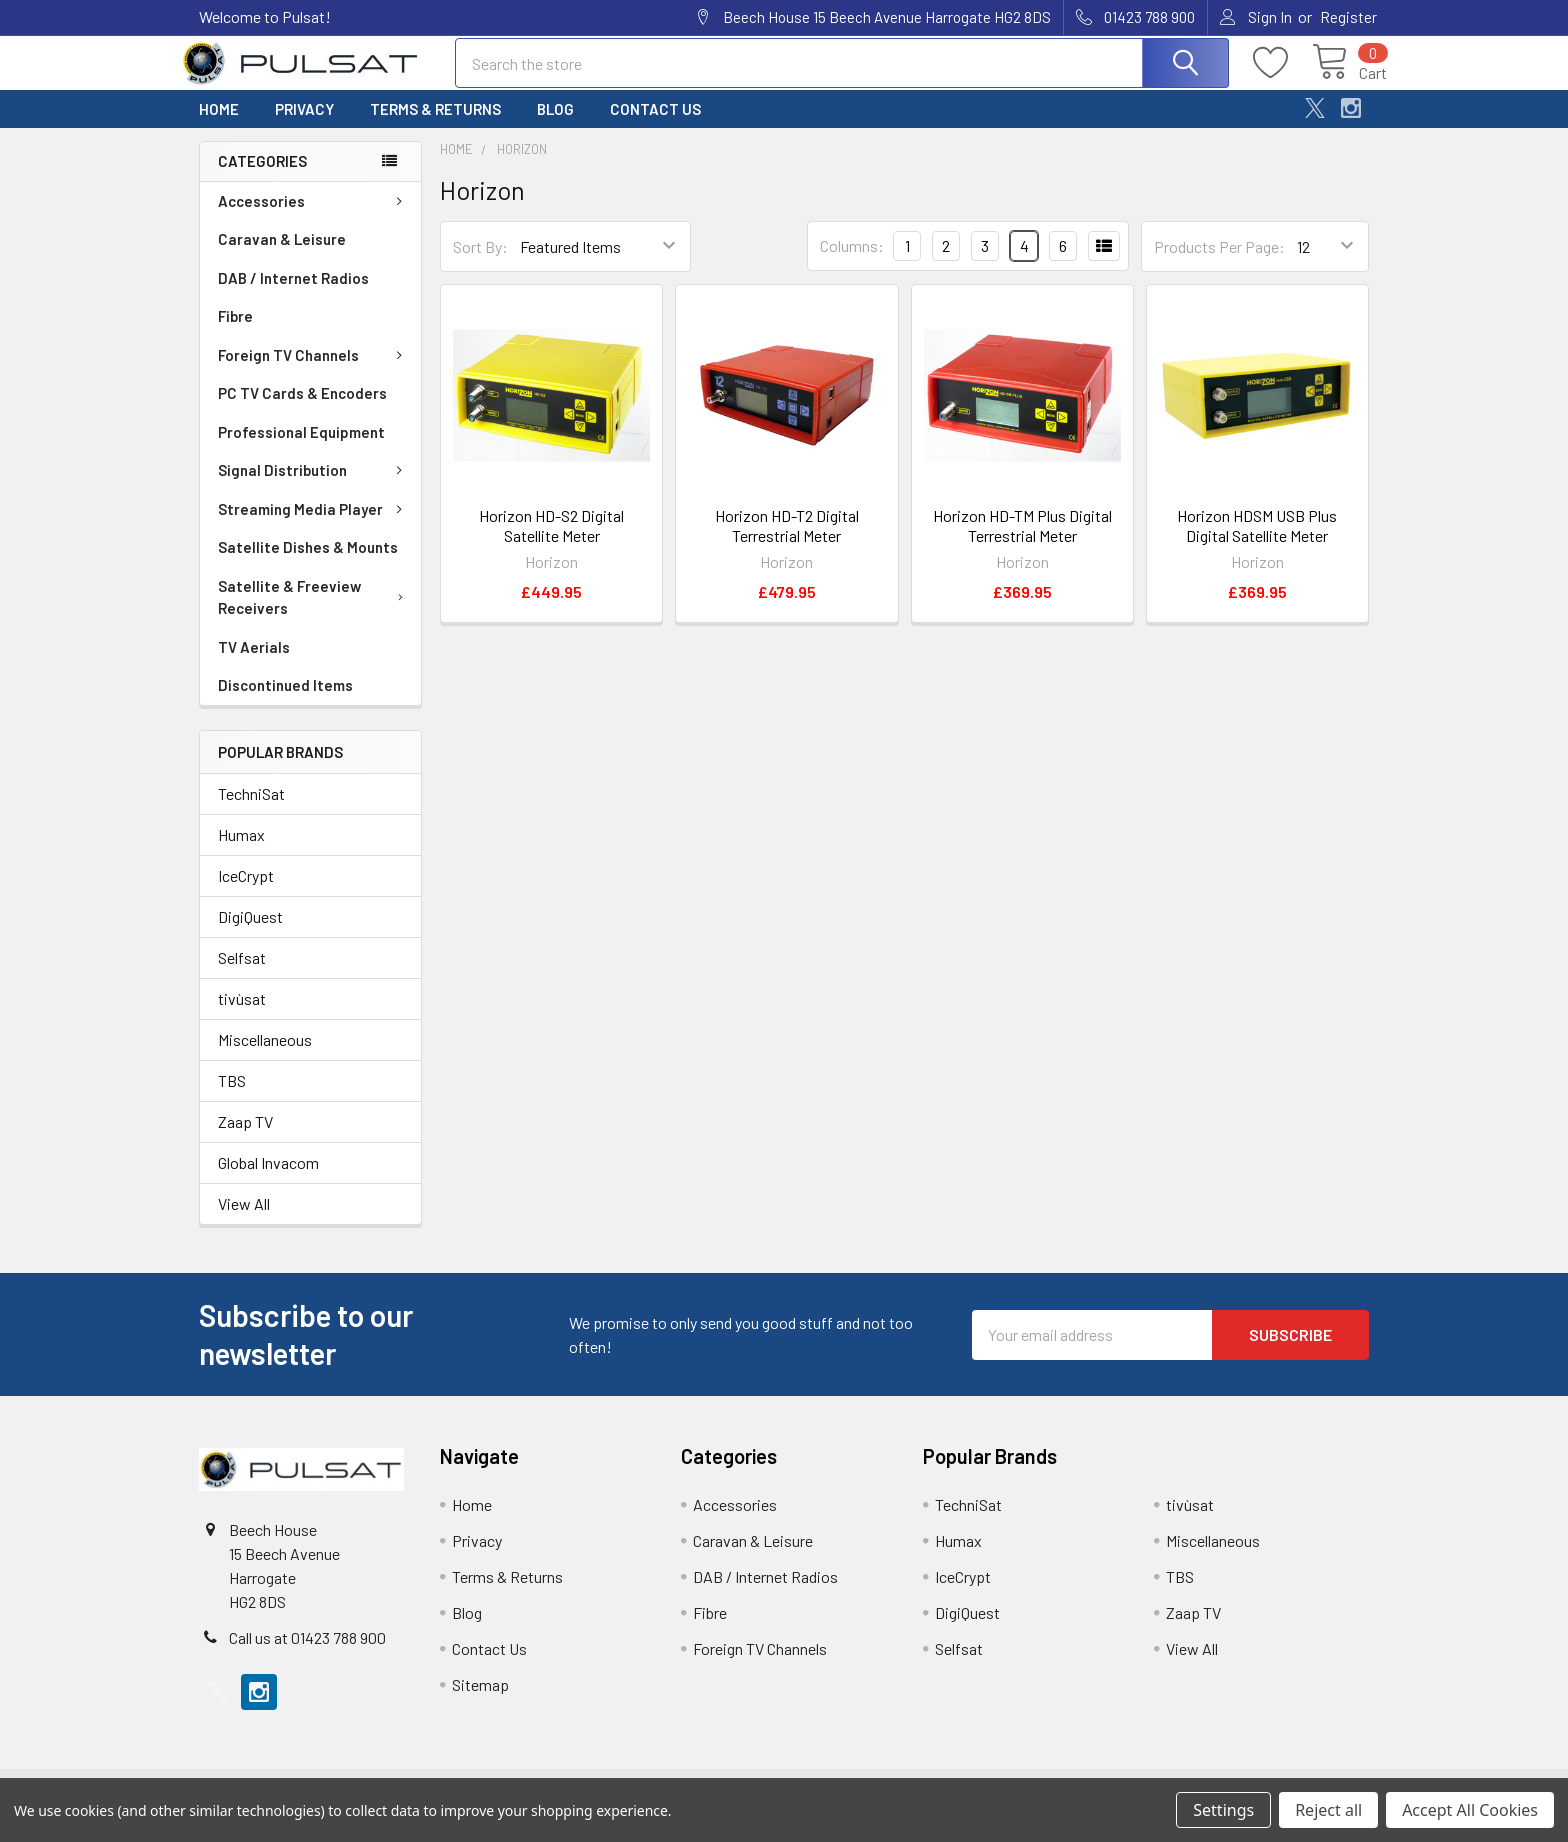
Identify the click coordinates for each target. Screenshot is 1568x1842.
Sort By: (480, 260)
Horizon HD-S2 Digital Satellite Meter (551, 539)
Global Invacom (268, 1176)
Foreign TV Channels (314, 369)
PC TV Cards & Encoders (302, 407)
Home (219, 123)
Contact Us (655, 123)
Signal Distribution (314, 484)
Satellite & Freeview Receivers (314, 611)
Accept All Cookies (1470, 1810)
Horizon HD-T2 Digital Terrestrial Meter (787, 539)
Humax (241, 848)
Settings (1223, 1810)
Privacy (304, 123)
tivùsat (242, 1012)
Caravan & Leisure (282, 253)
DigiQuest (250, 930)
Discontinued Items (285, 699)
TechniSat (251, 807)
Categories (262, 175)
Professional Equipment (301, 446)
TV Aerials (254, 661)
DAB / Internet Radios (293, 292)
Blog (555, 123)
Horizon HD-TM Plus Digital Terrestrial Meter (1022, 539)
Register (1348, 17)
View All (244, 1217)
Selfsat (242, 971)
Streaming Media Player (314, 523)
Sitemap (480, 1698)
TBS (232, 1094)
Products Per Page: (1219, 260)
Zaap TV (245, 1135)
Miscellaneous (265, 1053)
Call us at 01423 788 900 (307, 1651)
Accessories (314, 215)
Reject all (1328, 1810)
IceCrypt (246, 889)
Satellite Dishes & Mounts (308, 561)
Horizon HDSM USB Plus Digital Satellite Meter (1257, 539)
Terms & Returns (435, 123)
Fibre (235, 330)
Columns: (852, 259)
